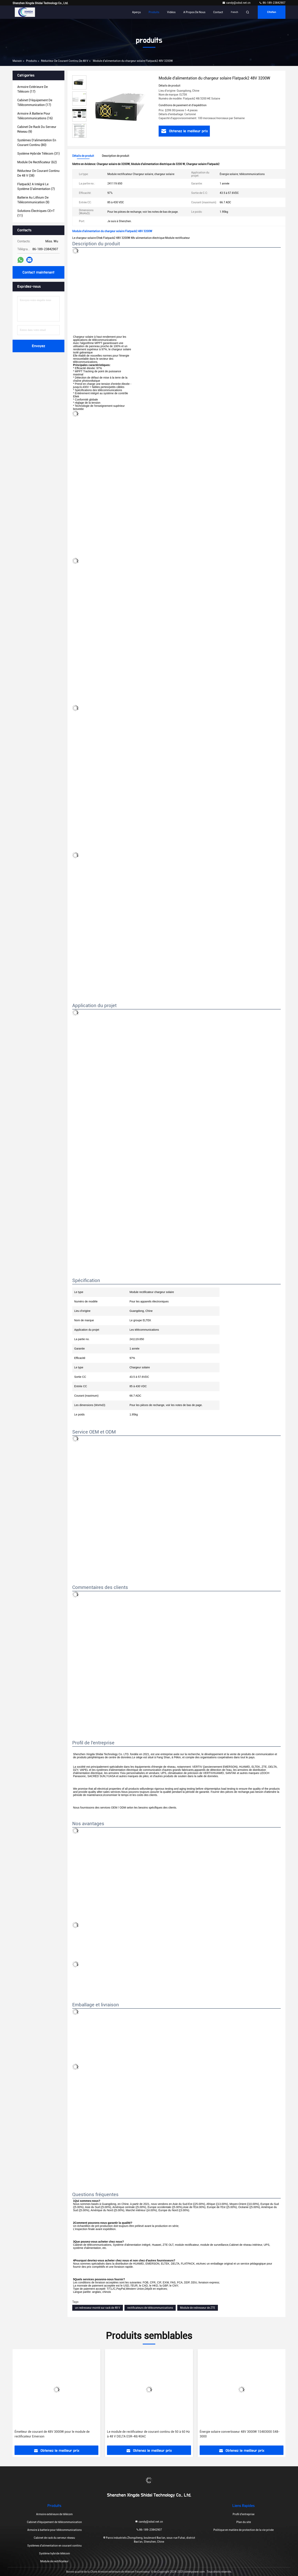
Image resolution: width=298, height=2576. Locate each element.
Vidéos (171, 12)
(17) (32, 89)
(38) (38, 173)
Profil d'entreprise (243, 2514)
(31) (38, 153)
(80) (36, 142)
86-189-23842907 (272, 2)
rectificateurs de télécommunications (150, 2307)
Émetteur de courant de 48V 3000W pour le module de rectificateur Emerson (52, 2434)
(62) (37, 162)
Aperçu (136, 12)
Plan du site (243, 2522)
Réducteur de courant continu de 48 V (64, 60)
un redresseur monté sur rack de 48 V (97, 2307)
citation (271, 12)
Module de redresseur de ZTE (197, 2307)
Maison (17, 60)
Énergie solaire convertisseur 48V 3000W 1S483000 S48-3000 (240, 2434)
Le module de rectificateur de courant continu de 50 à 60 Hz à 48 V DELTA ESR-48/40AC (148, 2434)
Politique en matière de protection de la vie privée (243, 2529)
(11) (36, 213)
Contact (218, 12)
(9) (36, 129)
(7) (36, 186)
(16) (35, 116)
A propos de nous (194, 12)
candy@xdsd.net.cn (236, 2)
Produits (154, 12)
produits (31, 60)
